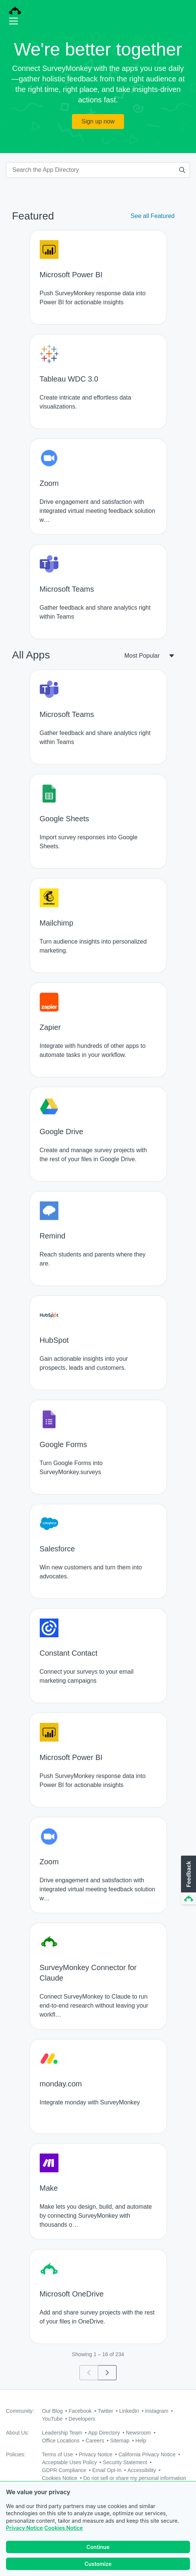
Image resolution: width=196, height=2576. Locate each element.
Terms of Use (57, 2454)
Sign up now (97, 121)
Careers (94, 2441)
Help (140, 2441)
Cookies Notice (63, 2528)
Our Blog (52, 2411)
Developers (82, 2419)
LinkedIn (129, 2411)
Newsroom (138, 2433)
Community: (20, 2411)
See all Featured (153, 216)
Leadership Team (62, 2433)
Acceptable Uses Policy (69, 2462)
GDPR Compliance (64, 2470)
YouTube (52, 2419)
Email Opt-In (106, 2470)
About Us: (17, 2433)
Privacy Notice (24, 2528)
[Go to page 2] (107, 2372)
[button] (188, 1880)
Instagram (156, 2411)
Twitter (105, 2411)
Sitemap (119, 2441)
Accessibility (141, 2470)
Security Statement (125, 2462)
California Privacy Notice (147, 2454)
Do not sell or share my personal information (134, 2478)
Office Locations (60, 2441)
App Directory (104, 2433)
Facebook (80, 2411)
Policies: (15, 2454)
